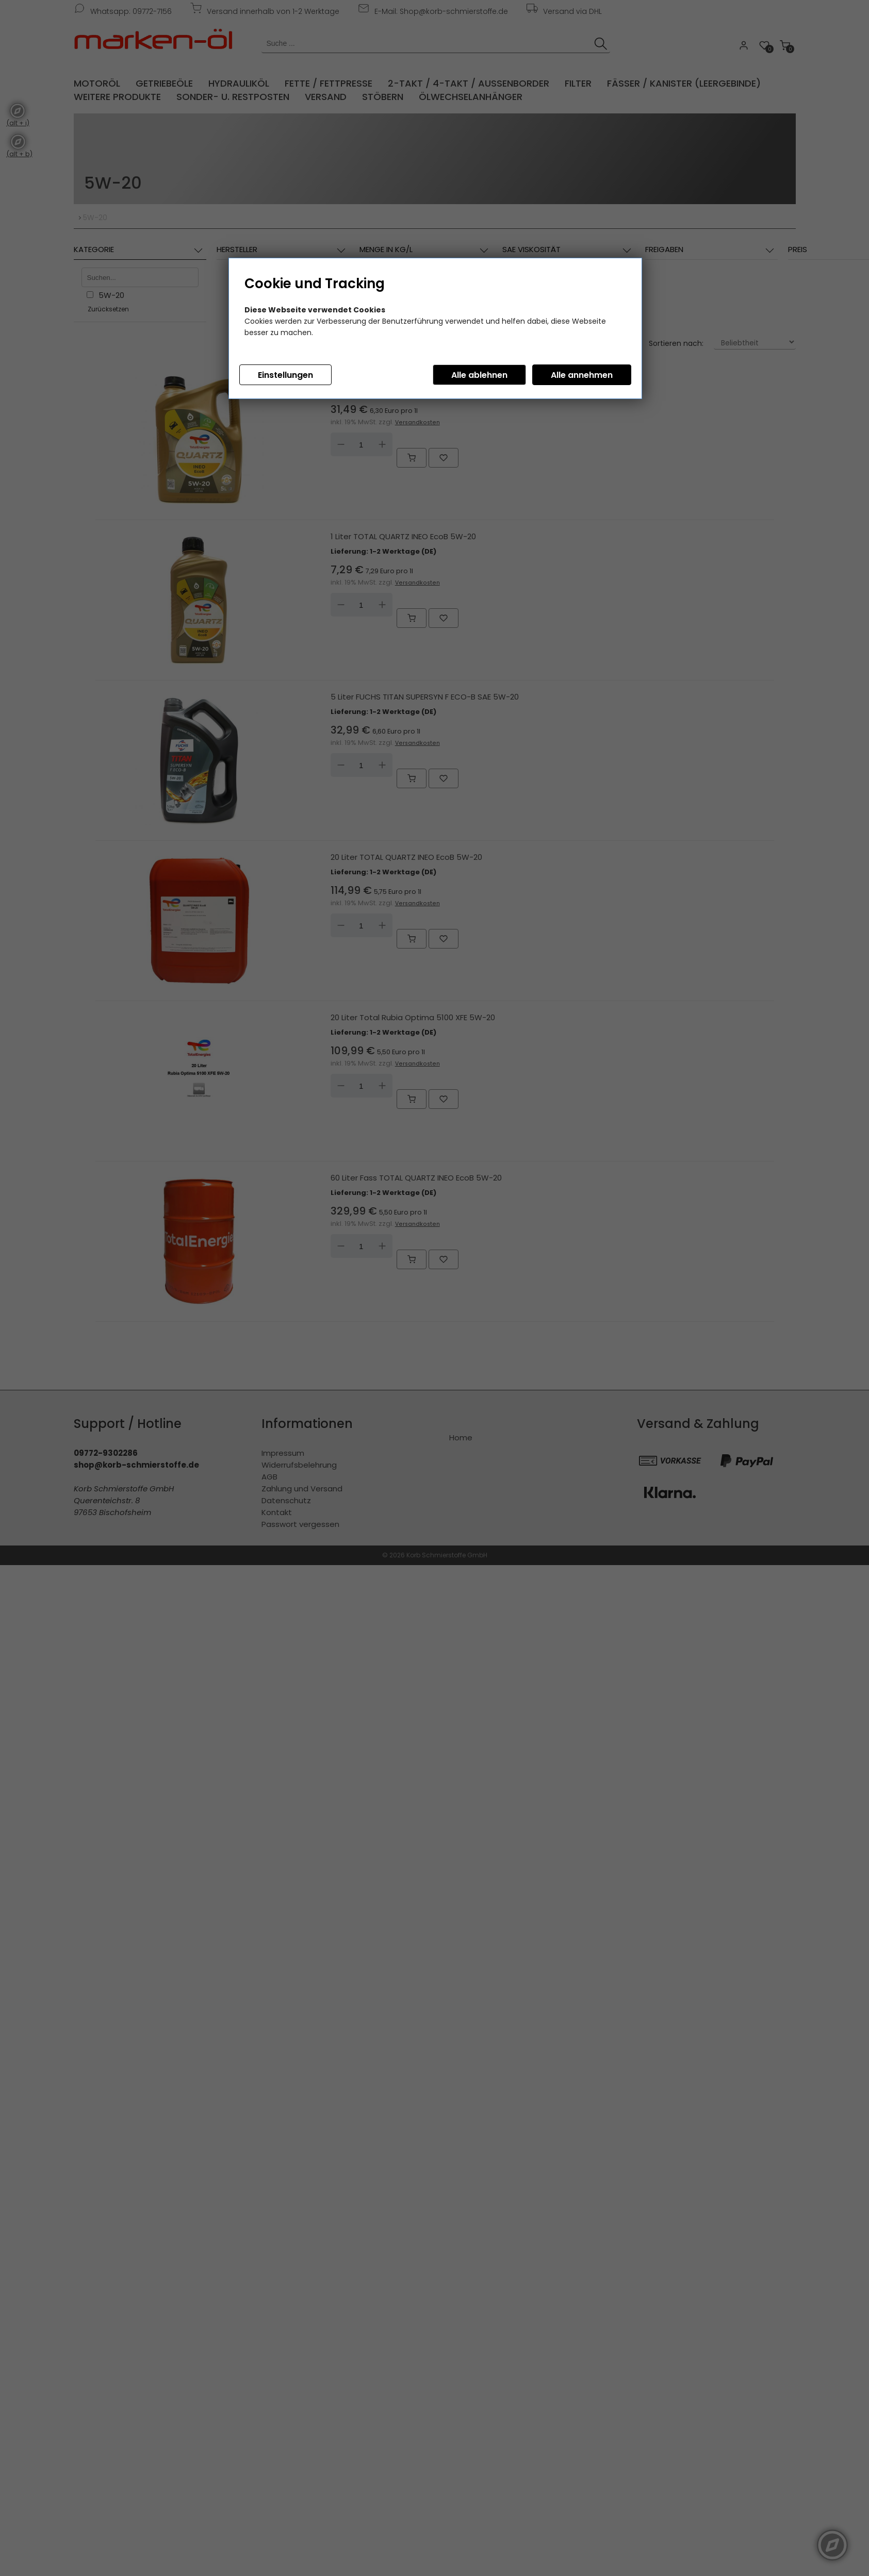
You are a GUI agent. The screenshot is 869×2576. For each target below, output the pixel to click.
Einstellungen (285, 375)
